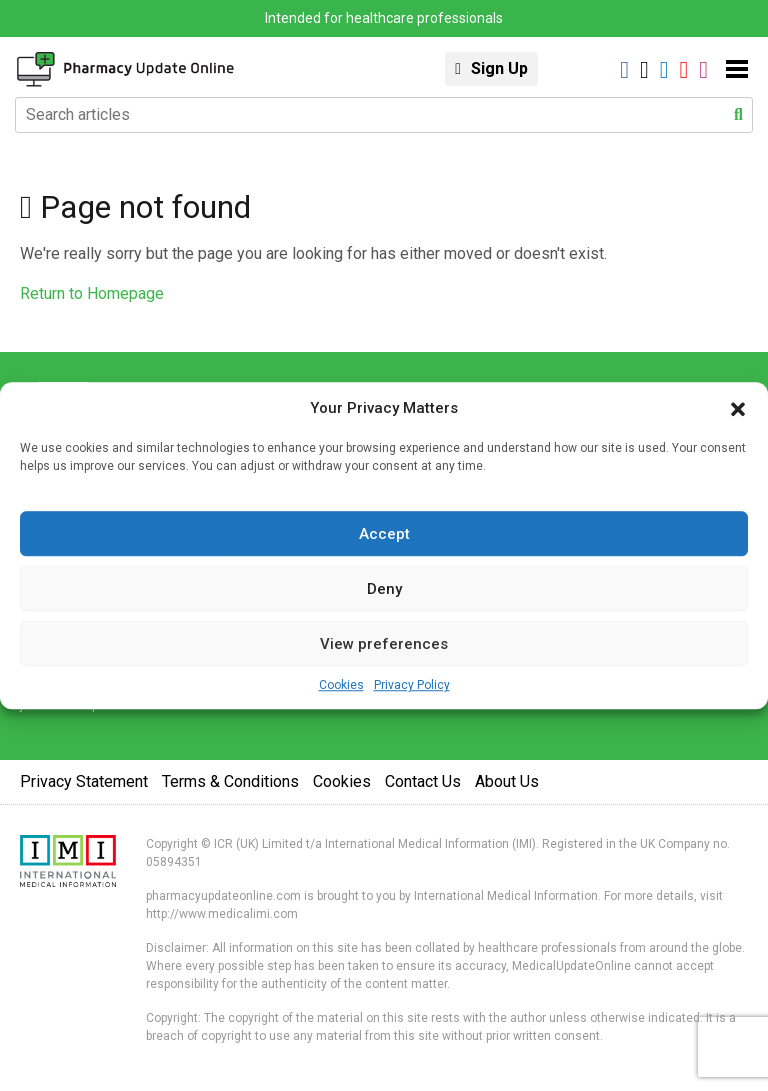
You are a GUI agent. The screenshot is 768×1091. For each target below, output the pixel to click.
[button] (738, 408)
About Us (507, 781)
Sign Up (499, 68)
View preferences (384, 644)
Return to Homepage (92, 293)
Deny (384, 589)
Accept (384, 534)
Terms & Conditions (230, 781)
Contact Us (423, 781)
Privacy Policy (412, 685)
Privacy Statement (84, 781)
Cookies (341, 685)
